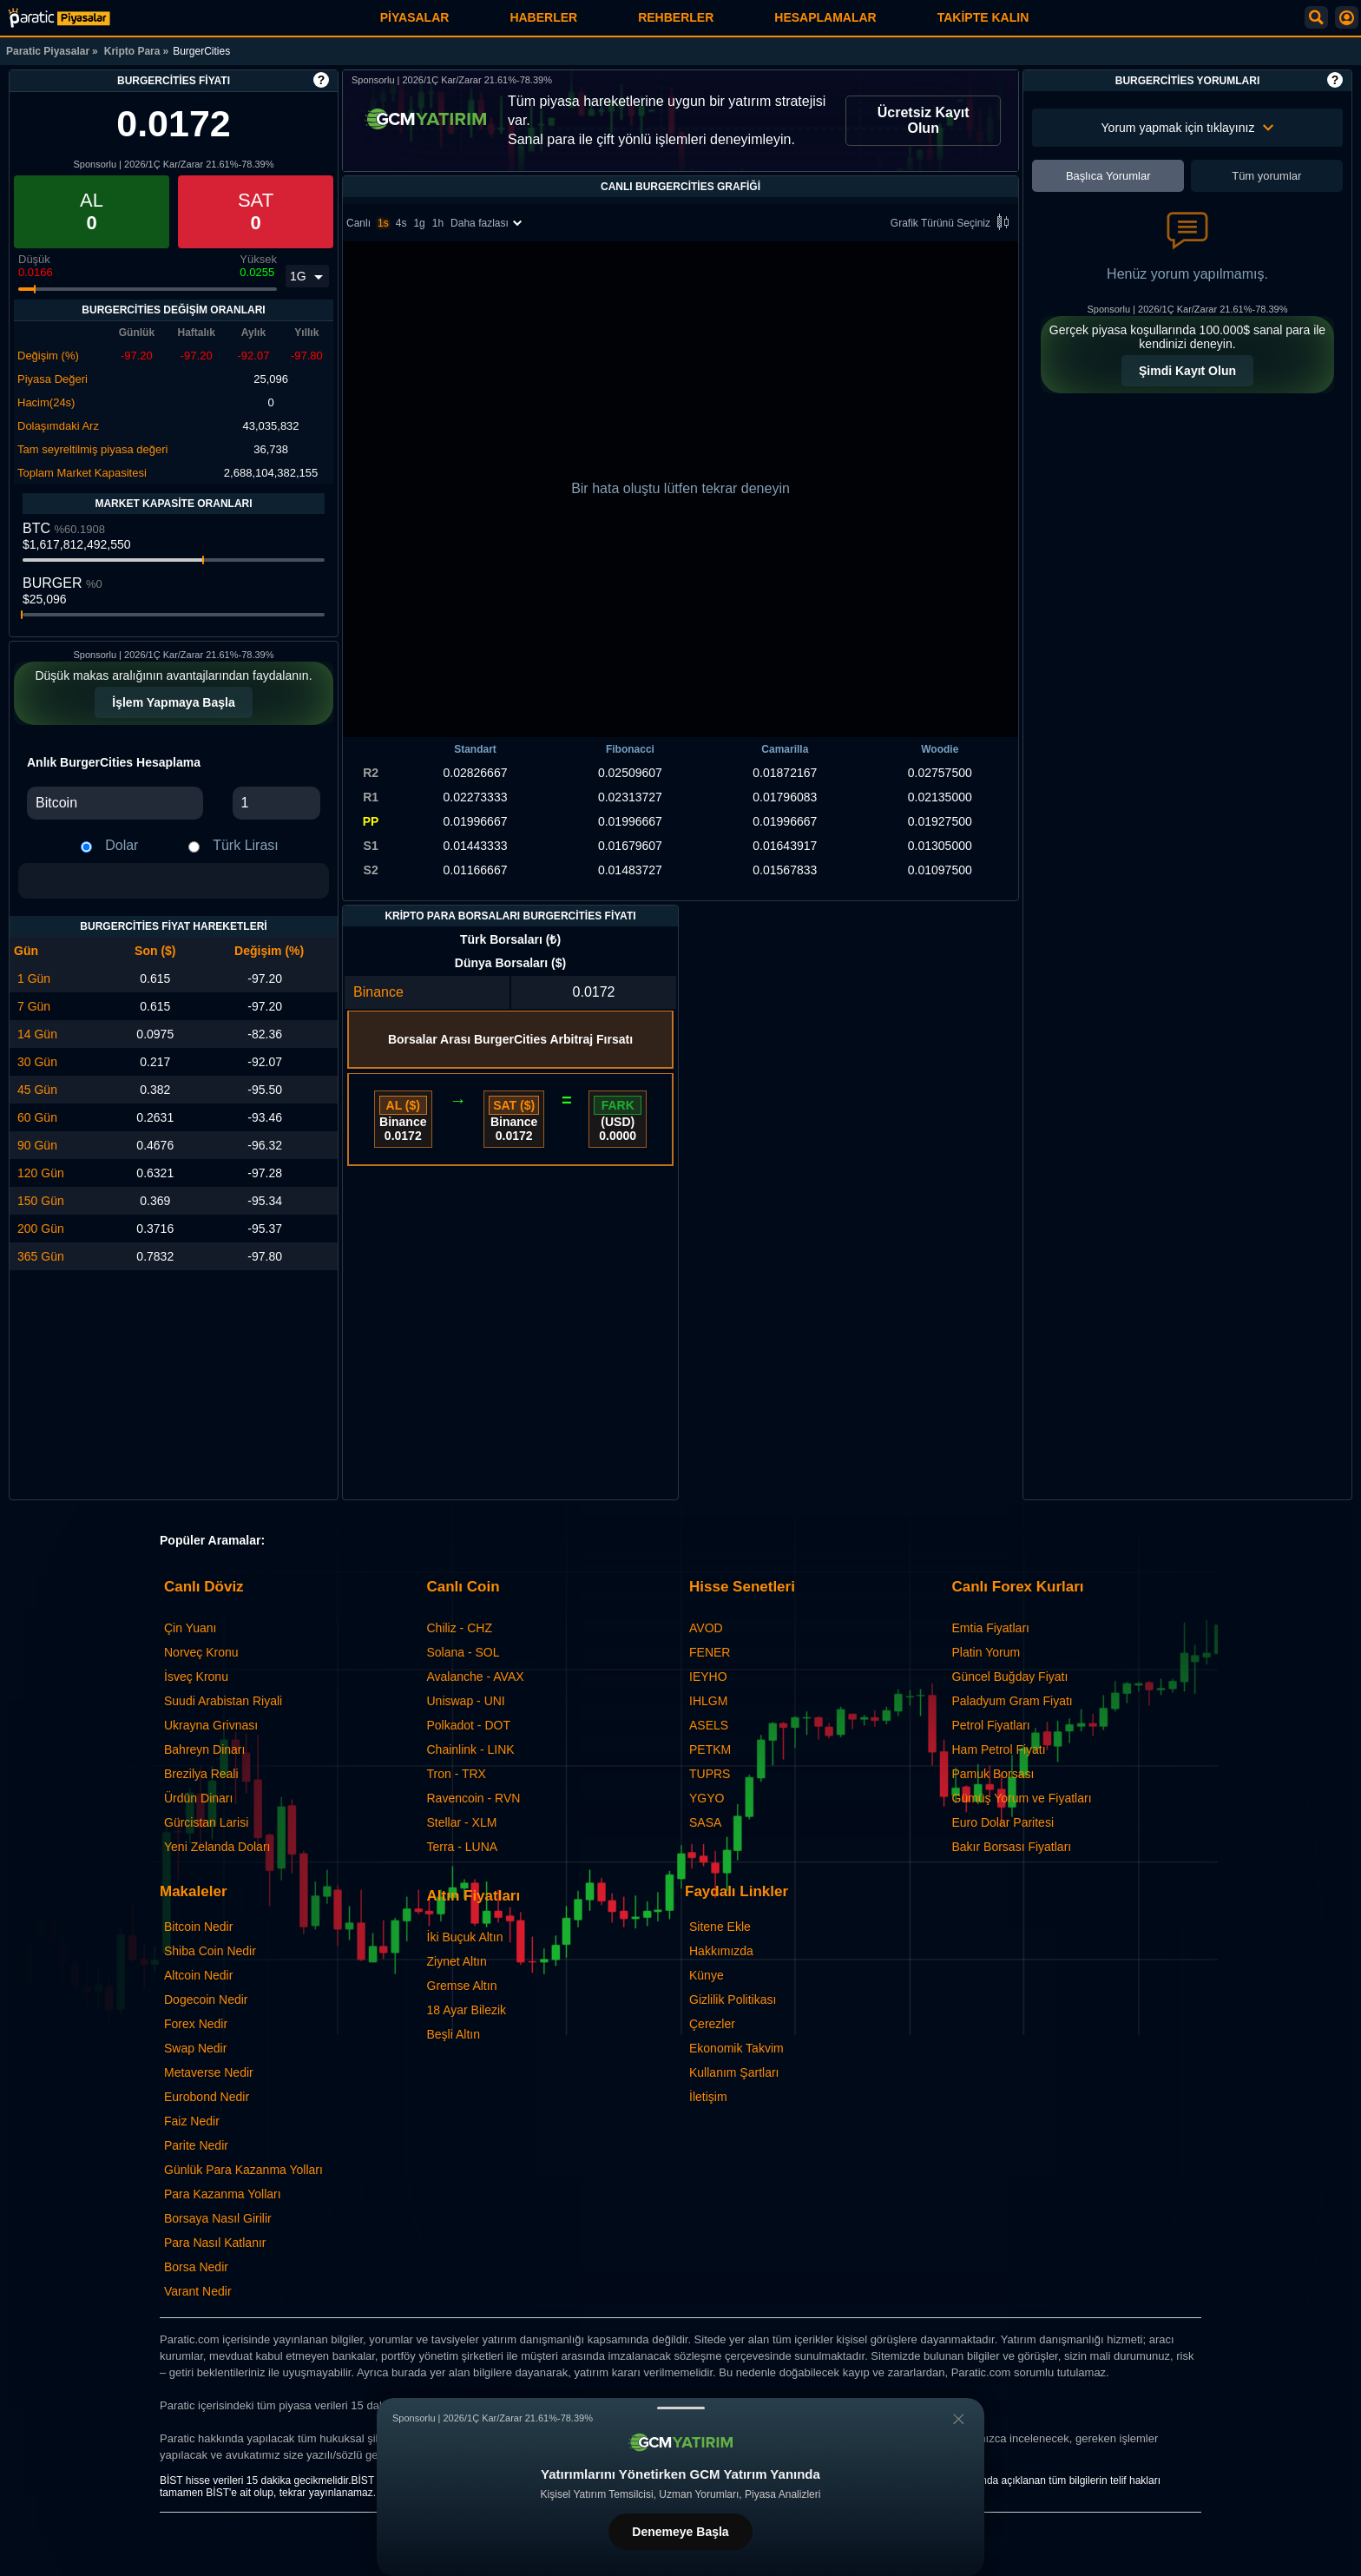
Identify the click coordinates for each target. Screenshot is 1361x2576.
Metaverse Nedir (208, 2072)
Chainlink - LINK (471, 1749)
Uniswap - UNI (466, 1701)
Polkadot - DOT (468, 1725)
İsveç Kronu (196, 1676)
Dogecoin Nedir (206, 1999)
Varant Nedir (198, 2291)
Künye (706, 1975)
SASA (705, 1822)
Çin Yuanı (190, 1628)
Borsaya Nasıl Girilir (218, 2218)
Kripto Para (132, 51)
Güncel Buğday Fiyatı (1010, 1676)
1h (438, 223)
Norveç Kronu (201, 1652)
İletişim (708, 2097)
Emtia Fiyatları (990, 1628)
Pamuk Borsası (993, 1774)
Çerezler (712, 2024)
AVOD (706, 1628)
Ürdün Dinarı (198, 1798)
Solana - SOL (463, 1652)
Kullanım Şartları (734, 2072)
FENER (709, 1652)
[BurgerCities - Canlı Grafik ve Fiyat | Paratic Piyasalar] (59, 18)
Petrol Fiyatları (991, 1725)
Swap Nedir (195, 2048)
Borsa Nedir (196, 2267)
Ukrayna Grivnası (211, 1725)
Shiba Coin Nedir (210, 1951)
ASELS (708, 1725)
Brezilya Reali (201, 1774)
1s (383, 223)
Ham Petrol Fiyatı (999, 1749)
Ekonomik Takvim (736, 2048)
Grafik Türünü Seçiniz (953, 223)
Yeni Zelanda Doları (217, 1847)
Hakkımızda (721, 1951)
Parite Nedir (196, 2145)
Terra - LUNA (462, 1847)
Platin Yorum (986, 1652)
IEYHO (708, 1676)
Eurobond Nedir (206, 2097)
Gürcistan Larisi (206, 1822)
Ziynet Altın (457, 1961)
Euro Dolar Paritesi (1003, 1822)
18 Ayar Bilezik (467, 2010)
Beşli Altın (453, 2034)
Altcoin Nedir (198, 1975)
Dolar (121, 845)
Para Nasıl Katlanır (215, 2243)
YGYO (706, 1798)
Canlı (358, 223)
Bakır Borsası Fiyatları (1012, 1847)
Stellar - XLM (462, 1822)
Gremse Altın (462, 1986)
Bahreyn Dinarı (204, 1749)
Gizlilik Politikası (732, 1999)
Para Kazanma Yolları (222, 2194)
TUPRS (709, 1774)
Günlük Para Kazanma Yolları (243, 2170)
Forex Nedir (195, 2024)
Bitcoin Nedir (198, 1927)
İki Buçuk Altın (465, 1937)
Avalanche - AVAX (475, 1676)
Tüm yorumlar (1266, 175)
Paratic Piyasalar (47, 51)
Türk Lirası (246, 845)
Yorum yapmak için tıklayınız (1187, 128)
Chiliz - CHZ (459, 1628)
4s (401, 223)
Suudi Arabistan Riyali (223, 1701)
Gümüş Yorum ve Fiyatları (1022, 1798)
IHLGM (708, 1701)
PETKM (710, 1749)
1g (418, 223)
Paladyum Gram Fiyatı (1012, 1701)
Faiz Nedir (192, 2121)
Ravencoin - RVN (474, 1798)
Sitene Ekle (720, 1927)
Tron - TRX (456, 1774)
